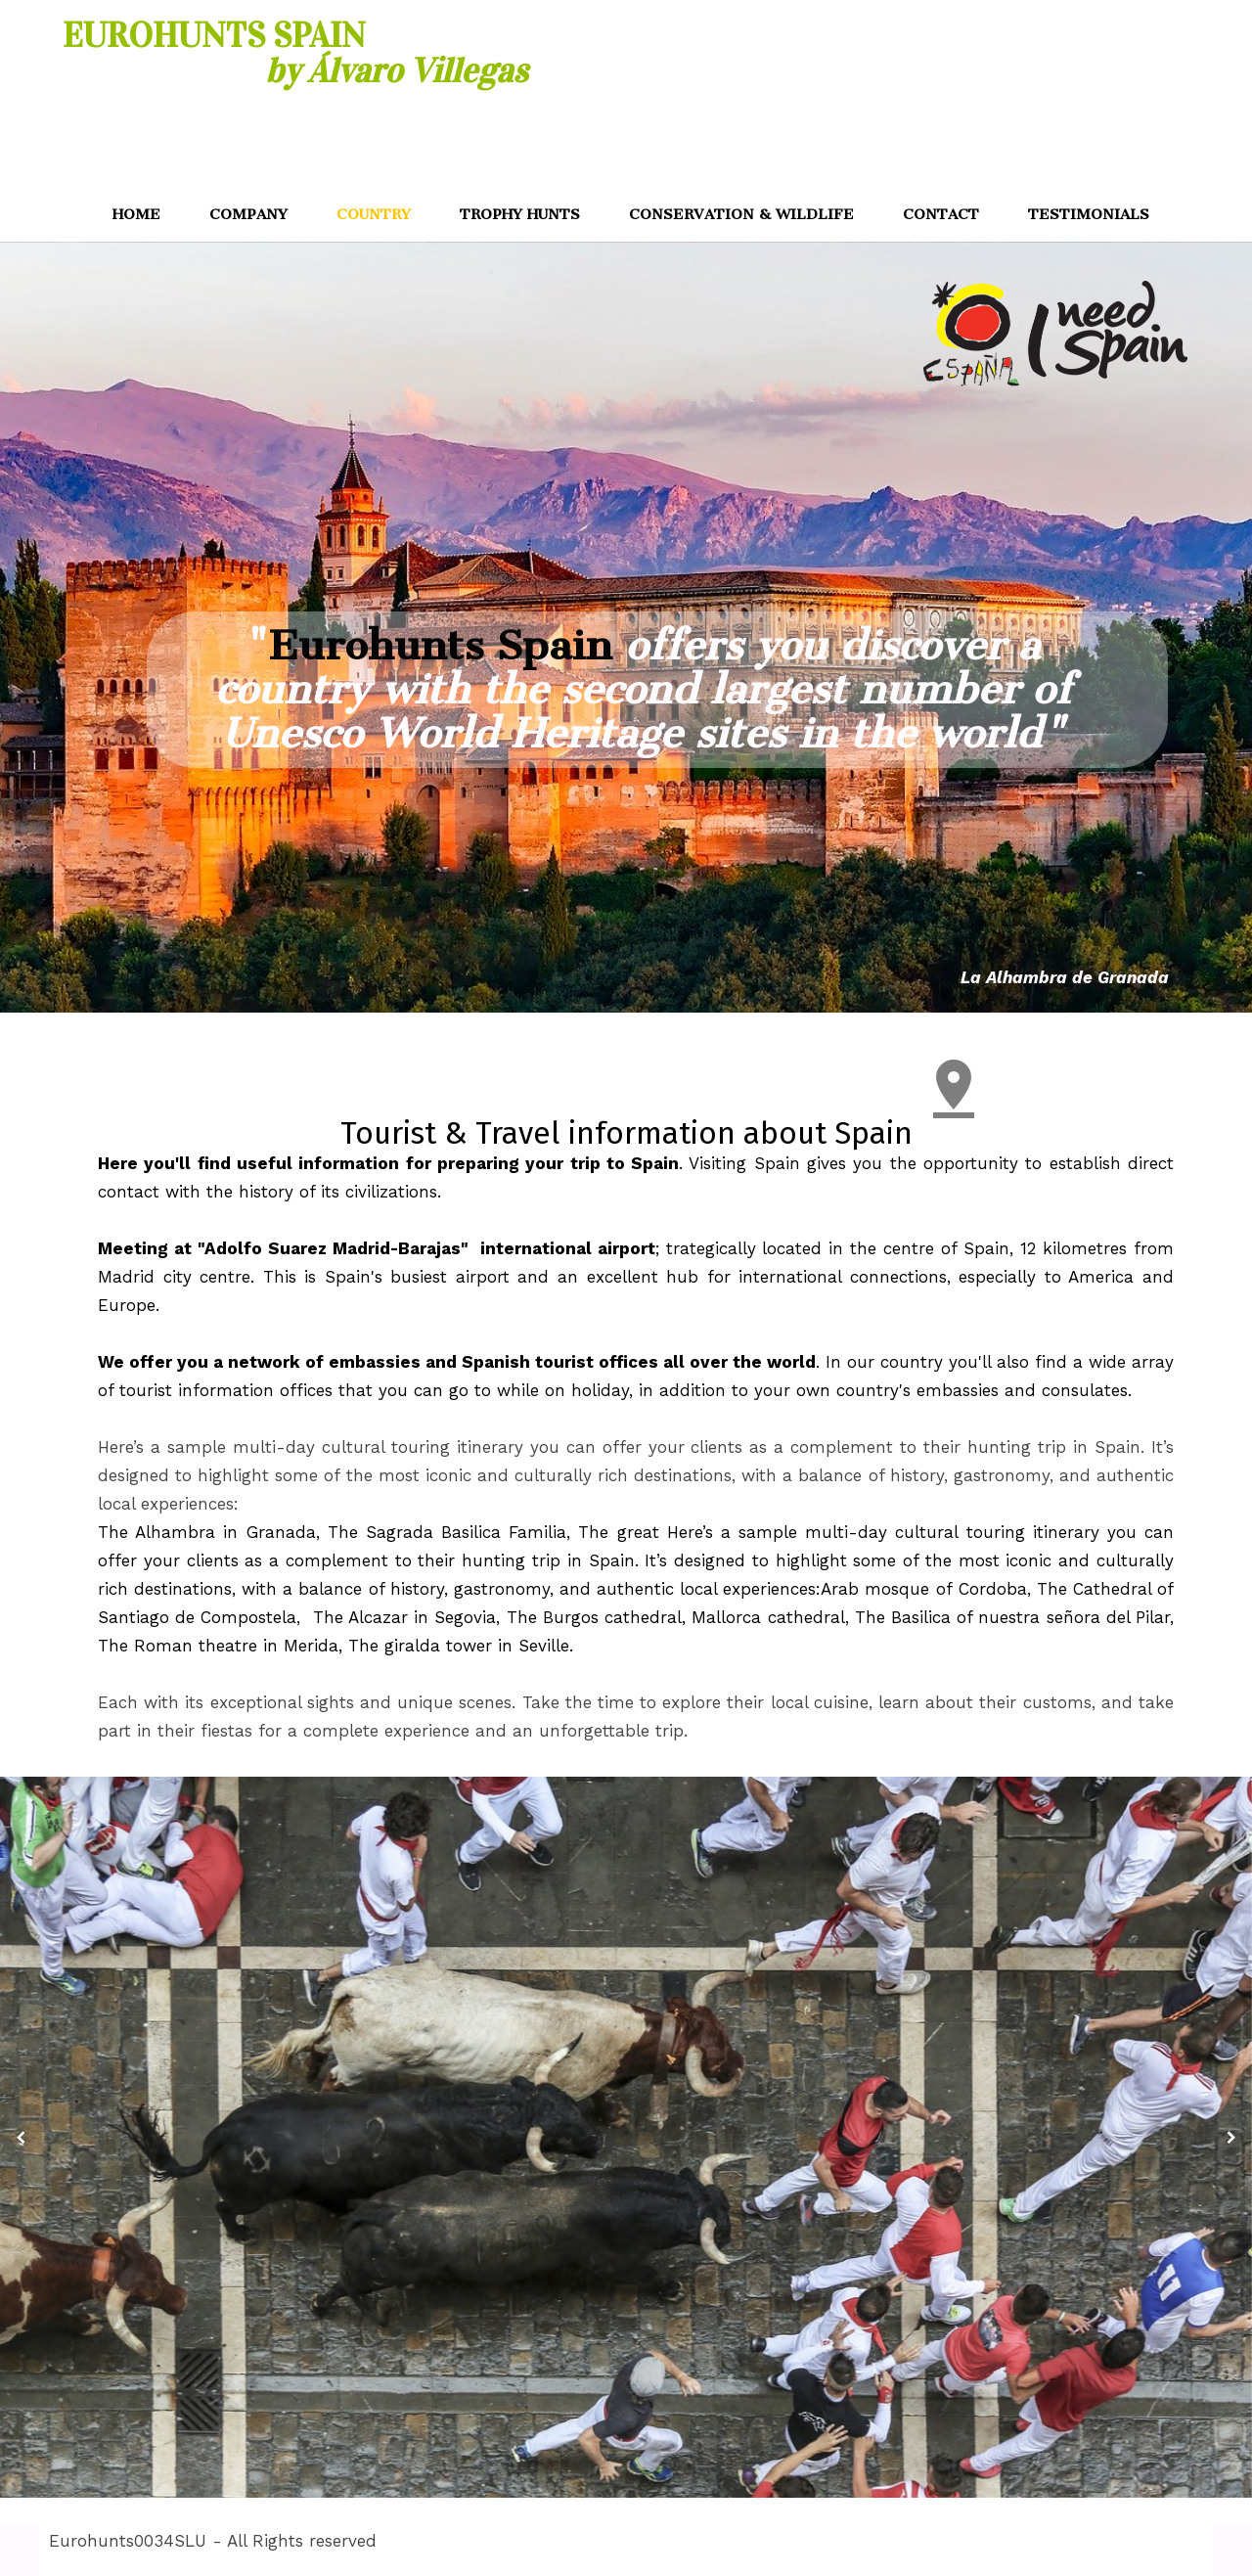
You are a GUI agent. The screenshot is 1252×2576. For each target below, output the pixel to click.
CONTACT (941, 214)
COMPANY (248, 214)
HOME (136, 214)
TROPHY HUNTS (520, 214)
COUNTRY (373, 214)
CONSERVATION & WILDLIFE (741, 214)
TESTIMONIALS (1088, 214)
